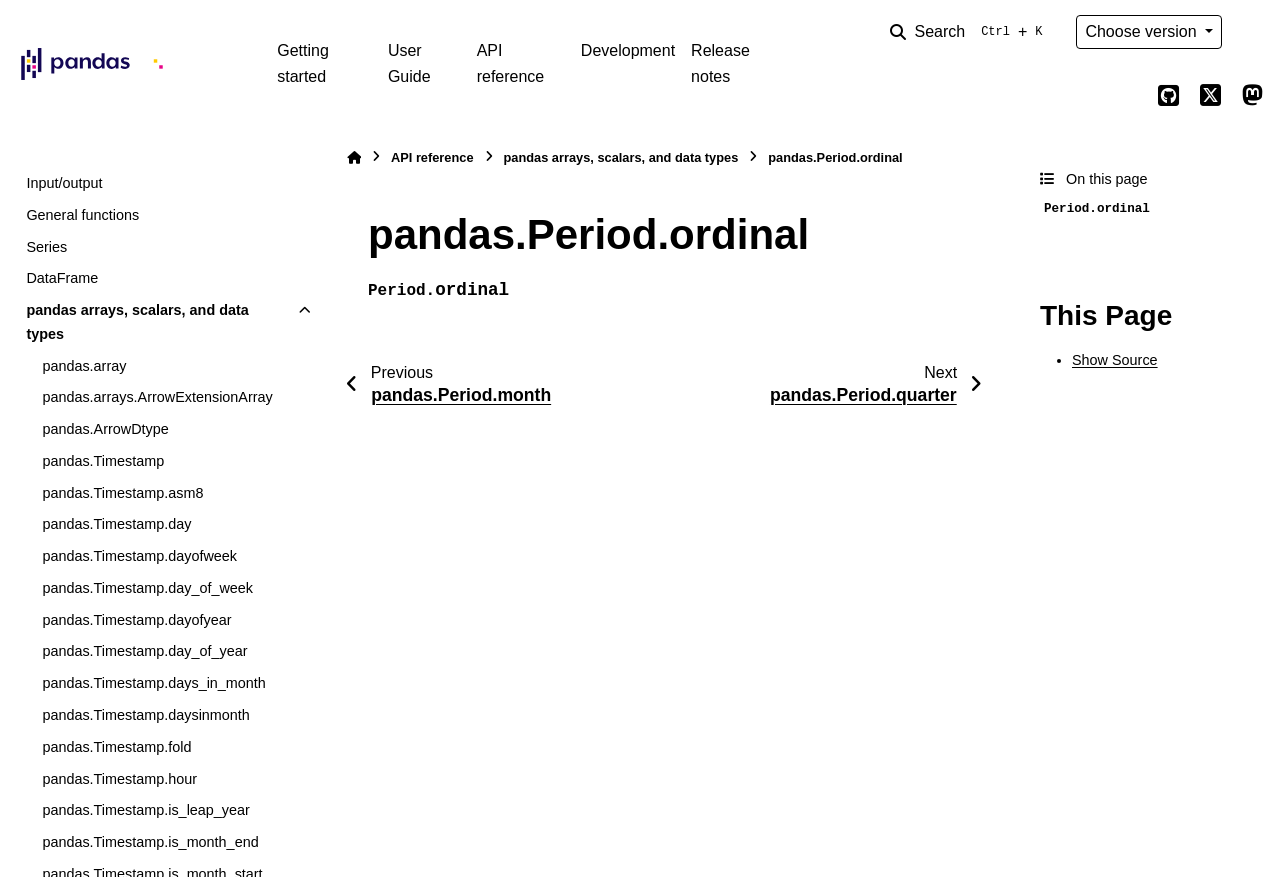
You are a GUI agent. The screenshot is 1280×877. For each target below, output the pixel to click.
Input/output (64, 183)
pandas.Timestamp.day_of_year (144, 651)
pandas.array (84, 366)
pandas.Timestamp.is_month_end (150, 842)
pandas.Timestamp (103, 461)
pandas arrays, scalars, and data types (137, 322)
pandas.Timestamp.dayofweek (139, 556)
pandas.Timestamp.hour (119, 779)
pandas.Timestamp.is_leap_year (145, 810)
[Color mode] (1252, 32)
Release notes (720, 63)
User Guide (409, 63)
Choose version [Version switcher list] (1143, 31)
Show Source (1115, 360)
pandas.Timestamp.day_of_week (147, 588)
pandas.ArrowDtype (105, 429)
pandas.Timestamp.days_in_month (153, 683)
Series (46, 247)
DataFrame (62, 278)
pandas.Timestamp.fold (116, 747)
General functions (82, 215)
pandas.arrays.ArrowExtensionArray (157, 397)
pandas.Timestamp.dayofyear (136, 620)
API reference (511, 63)
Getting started (303, 63)
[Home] (354, 157)
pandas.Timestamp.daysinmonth (145, 715)
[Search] (970, 32)
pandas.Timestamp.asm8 (122, 493)
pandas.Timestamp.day (116, 524)
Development (628, 50)
